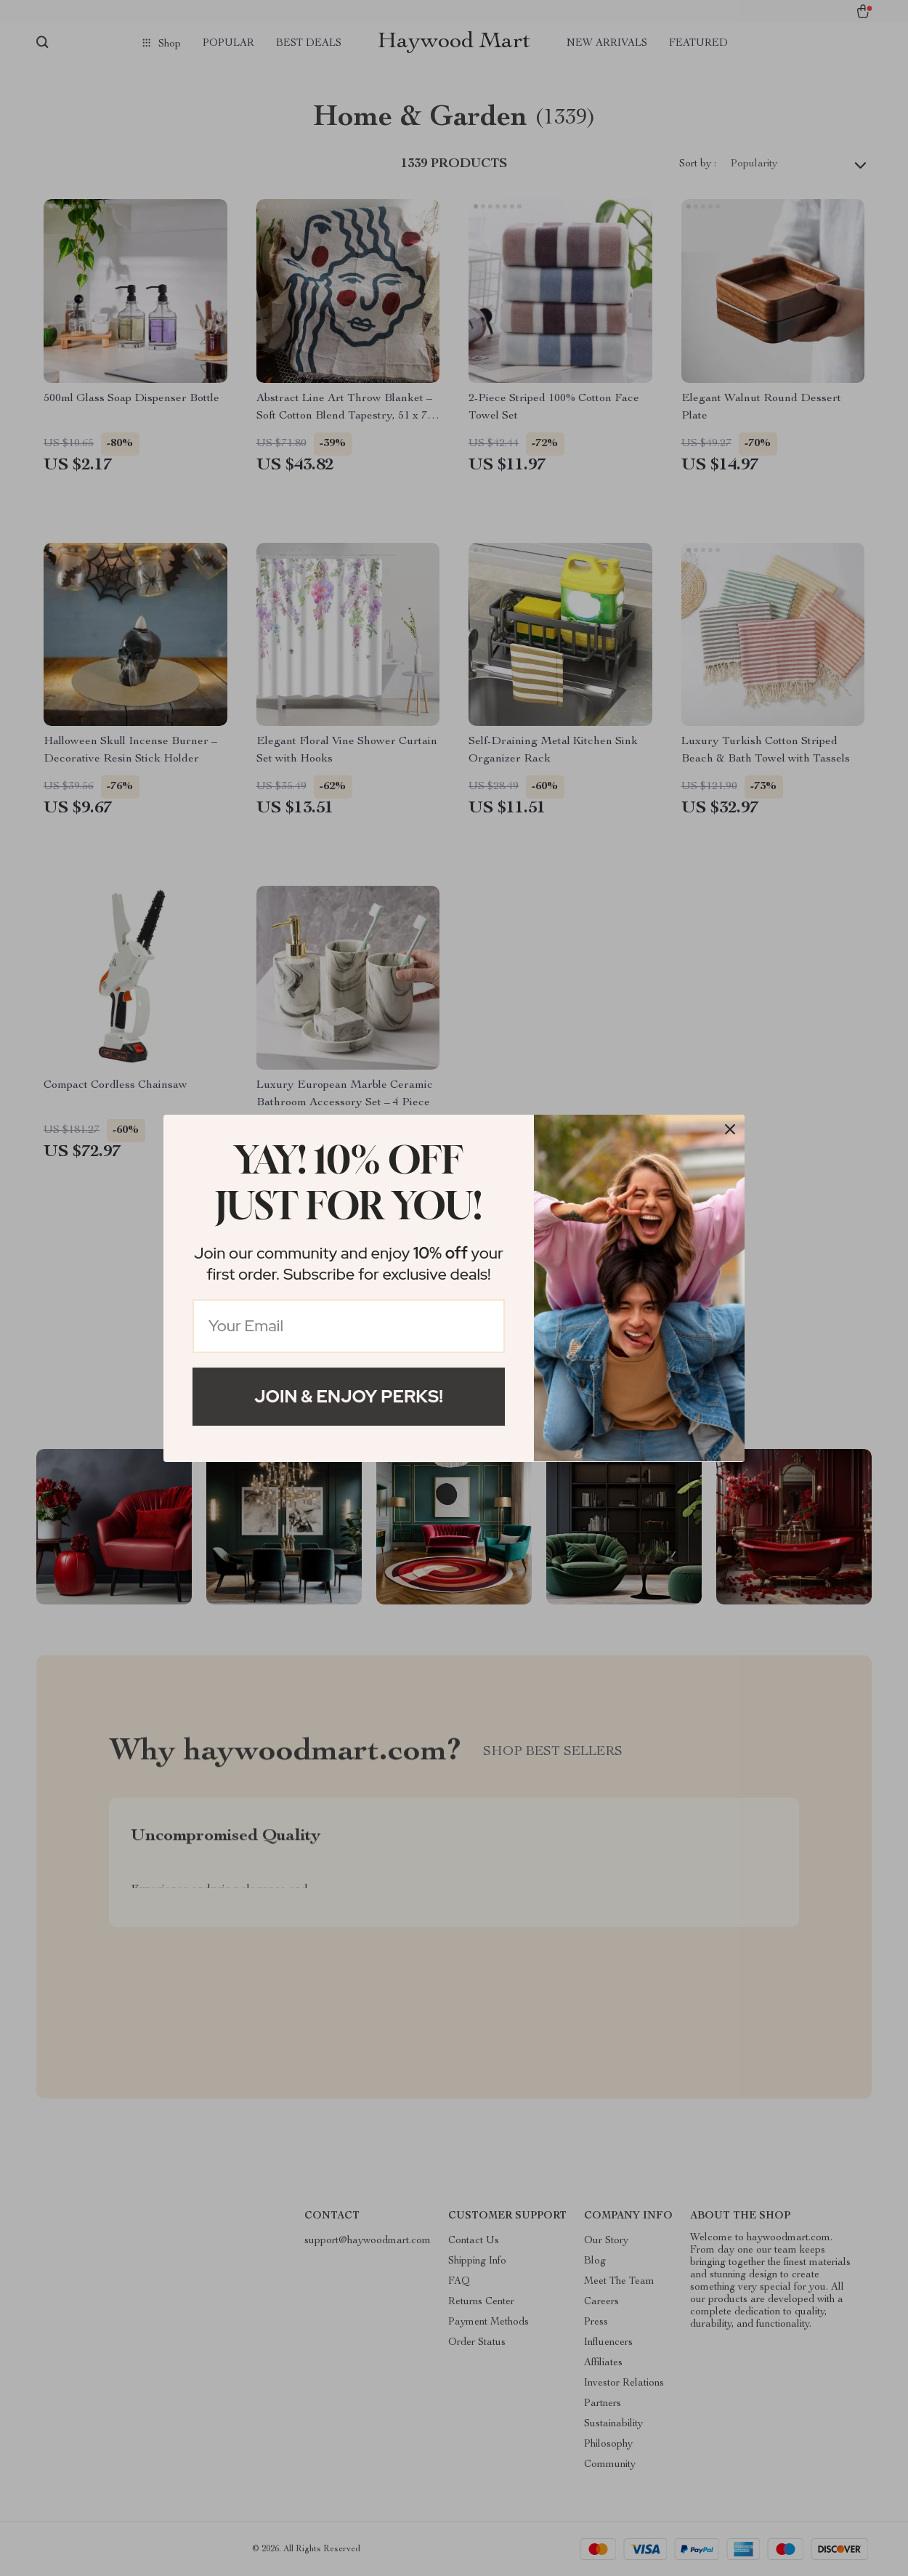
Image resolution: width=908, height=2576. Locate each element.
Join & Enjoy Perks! (348, 1396)
